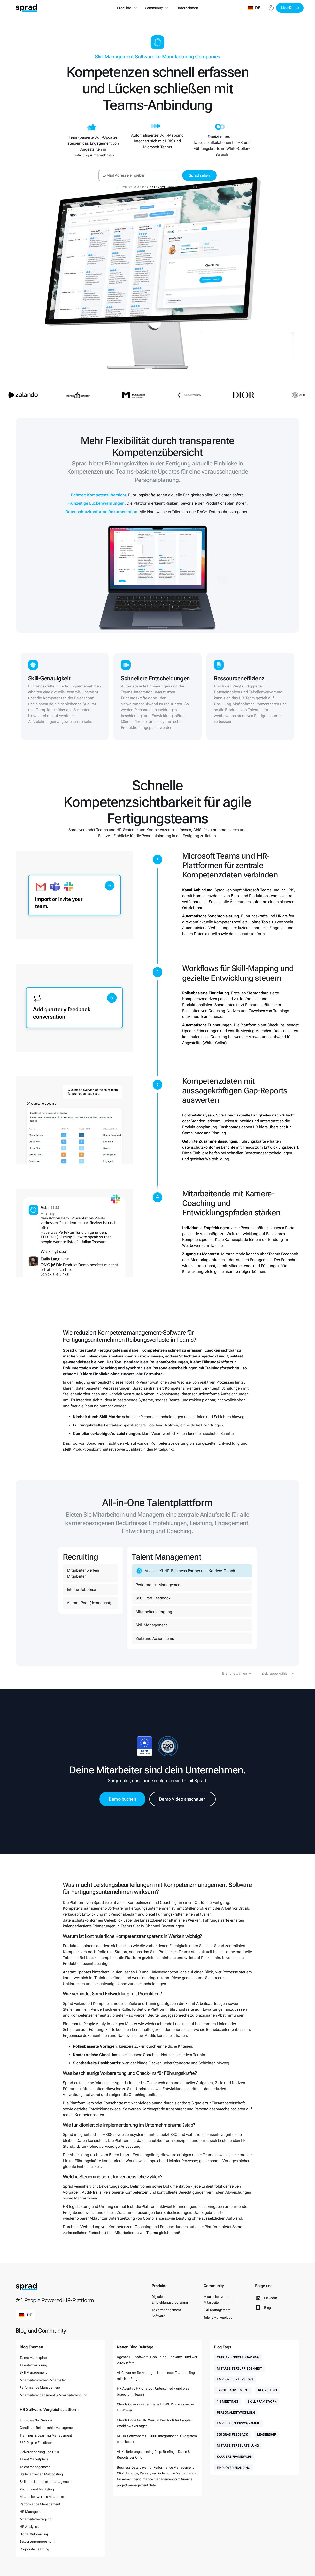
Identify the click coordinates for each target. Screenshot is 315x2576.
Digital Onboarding (34, 2534)
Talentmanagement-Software (167, 2313)
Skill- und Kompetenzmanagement (46, 2482)
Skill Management (217, 2310)
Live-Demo (290, 7)
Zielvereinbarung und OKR (39, 2452)
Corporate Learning (34, 2549)
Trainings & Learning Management (46, 2435)
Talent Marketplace (218, 2317)
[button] (127, 8)
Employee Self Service (36, 2420)
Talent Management (35, 2467)
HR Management (32, 2512)
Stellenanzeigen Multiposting (41, 2474)
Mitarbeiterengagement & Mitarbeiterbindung (53, 2395)
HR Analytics (29, 2527)
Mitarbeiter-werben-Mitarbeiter (219, 2299)
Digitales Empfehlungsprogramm (170, 2299)
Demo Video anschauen (182, 1799)
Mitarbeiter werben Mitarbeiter (42, 2497)
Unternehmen (187, 8)
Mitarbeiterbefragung (36, 2519)
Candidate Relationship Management (48, 2428)
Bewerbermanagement (37, 2542)
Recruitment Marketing (37, 2489)
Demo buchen (122, 1799)
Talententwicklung (33, 2365)
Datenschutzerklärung (170, 187)
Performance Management (40, 2387)
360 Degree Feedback (36, 2443)
